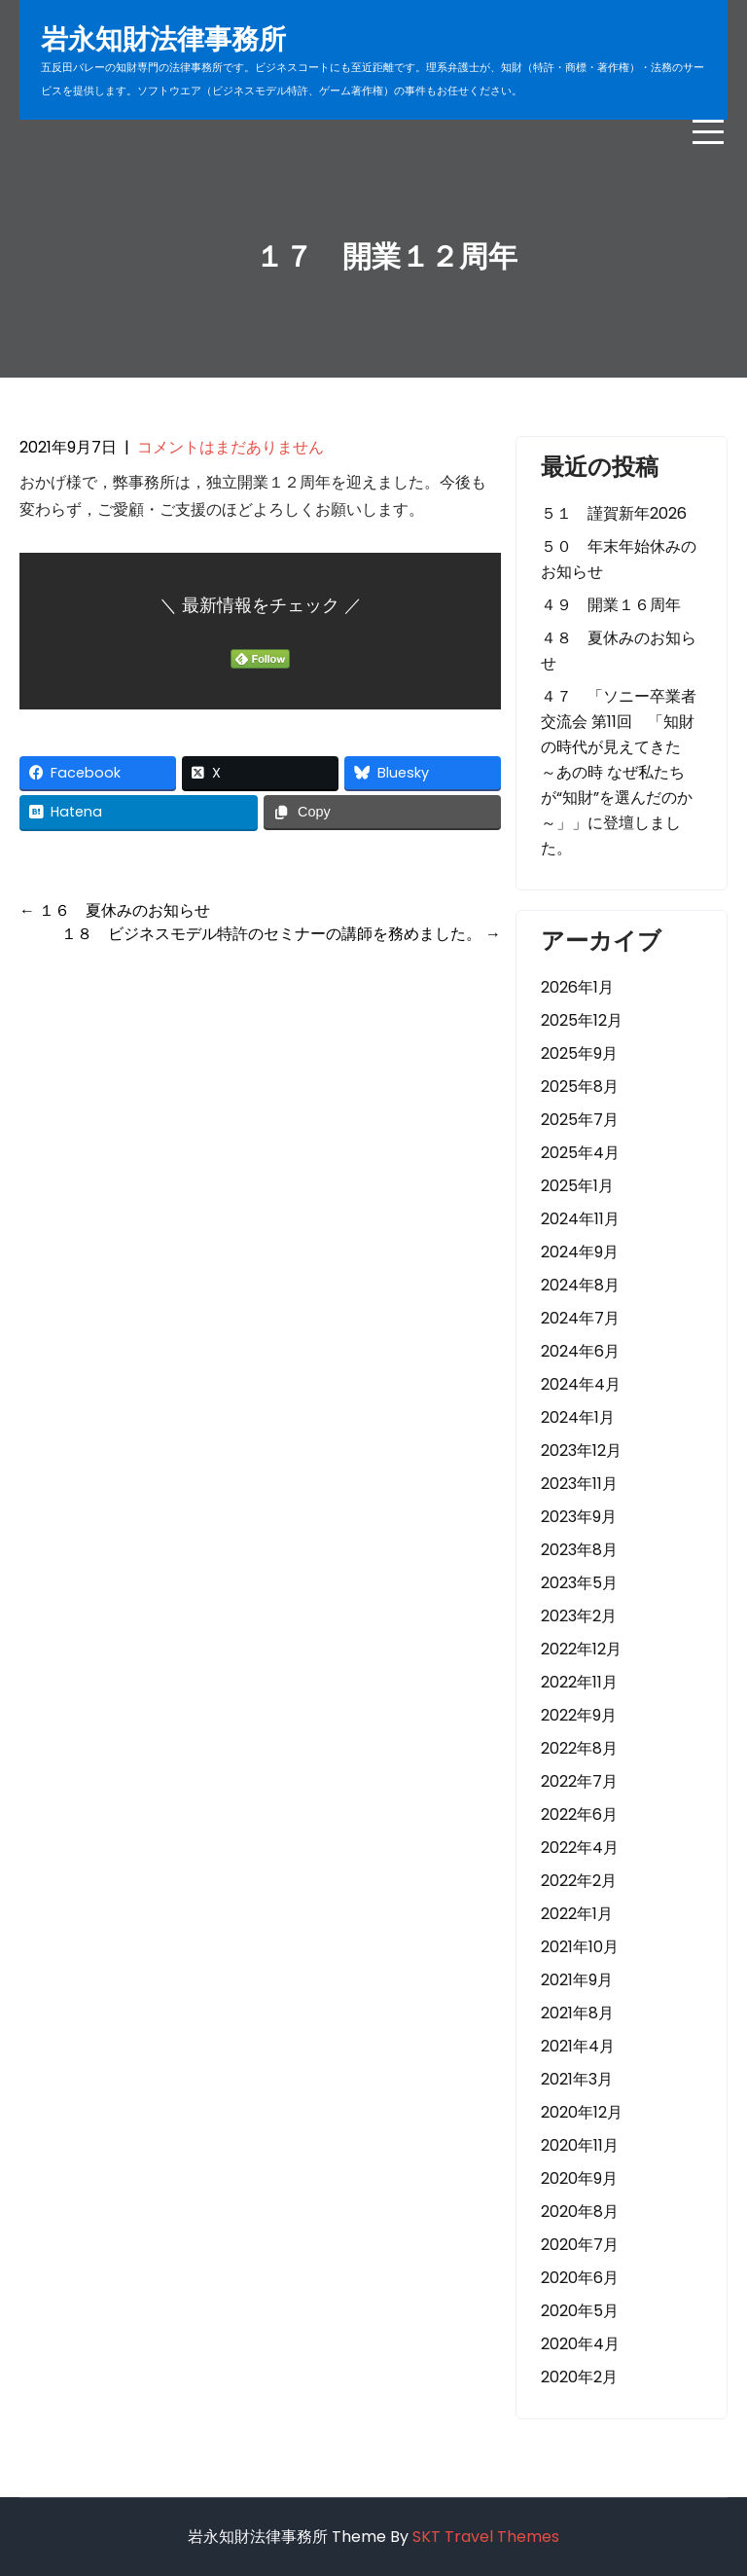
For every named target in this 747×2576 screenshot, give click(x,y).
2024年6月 (580, 1351)
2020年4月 (580, 2344)
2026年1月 (577, 987)
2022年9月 (579, 1715)
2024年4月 (581, 1384)
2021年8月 (577, 2013)
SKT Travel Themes (485, 2536)
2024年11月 (580, 1219)
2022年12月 (581, 1649)
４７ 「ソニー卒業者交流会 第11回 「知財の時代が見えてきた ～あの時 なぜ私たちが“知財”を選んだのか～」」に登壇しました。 (618, 772)
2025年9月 (579, 1053)
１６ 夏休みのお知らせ (114, 910)
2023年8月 (579, 1550)
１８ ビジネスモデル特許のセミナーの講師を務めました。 (281, 934)
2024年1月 (578, 1417)
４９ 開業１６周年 (611, 605)
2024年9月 (580, 1252)
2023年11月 (579, 1483)
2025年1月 (577, 1186)
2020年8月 (580, 2211)
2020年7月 (580, 2244)
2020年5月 (580, 2311)
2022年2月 (579, 1880)
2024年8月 (580, 1285)
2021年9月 (577, 1980)
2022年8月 (579, 1748)
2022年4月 (580, 1847)
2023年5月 (579, 1583)
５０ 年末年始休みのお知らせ (618, 559)
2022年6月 (579, 1814)
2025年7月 (580, 1119)
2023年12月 (581, 1450)
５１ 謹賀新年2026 (614, 513)
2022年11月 (579, 1682)
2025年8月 (580, 1086)
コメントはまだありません (230, 447)
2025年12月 (581, 1020)
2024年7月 (580, 1318)
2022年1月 (577, 1914)
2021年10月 (580, 1947)
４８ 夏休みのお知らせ (618, 650)
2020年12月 (581, 2112)
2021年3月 (577, 2079)
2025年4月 (580, 1153)
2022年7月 (579, 1781)
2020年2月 (579, 2377)
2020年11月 (580, 2145)
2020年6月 (580, 2278)
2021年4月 (578, 2046)
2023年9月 (579, 1517)
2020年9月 (579, 2178)
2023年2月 (579, 1616)
